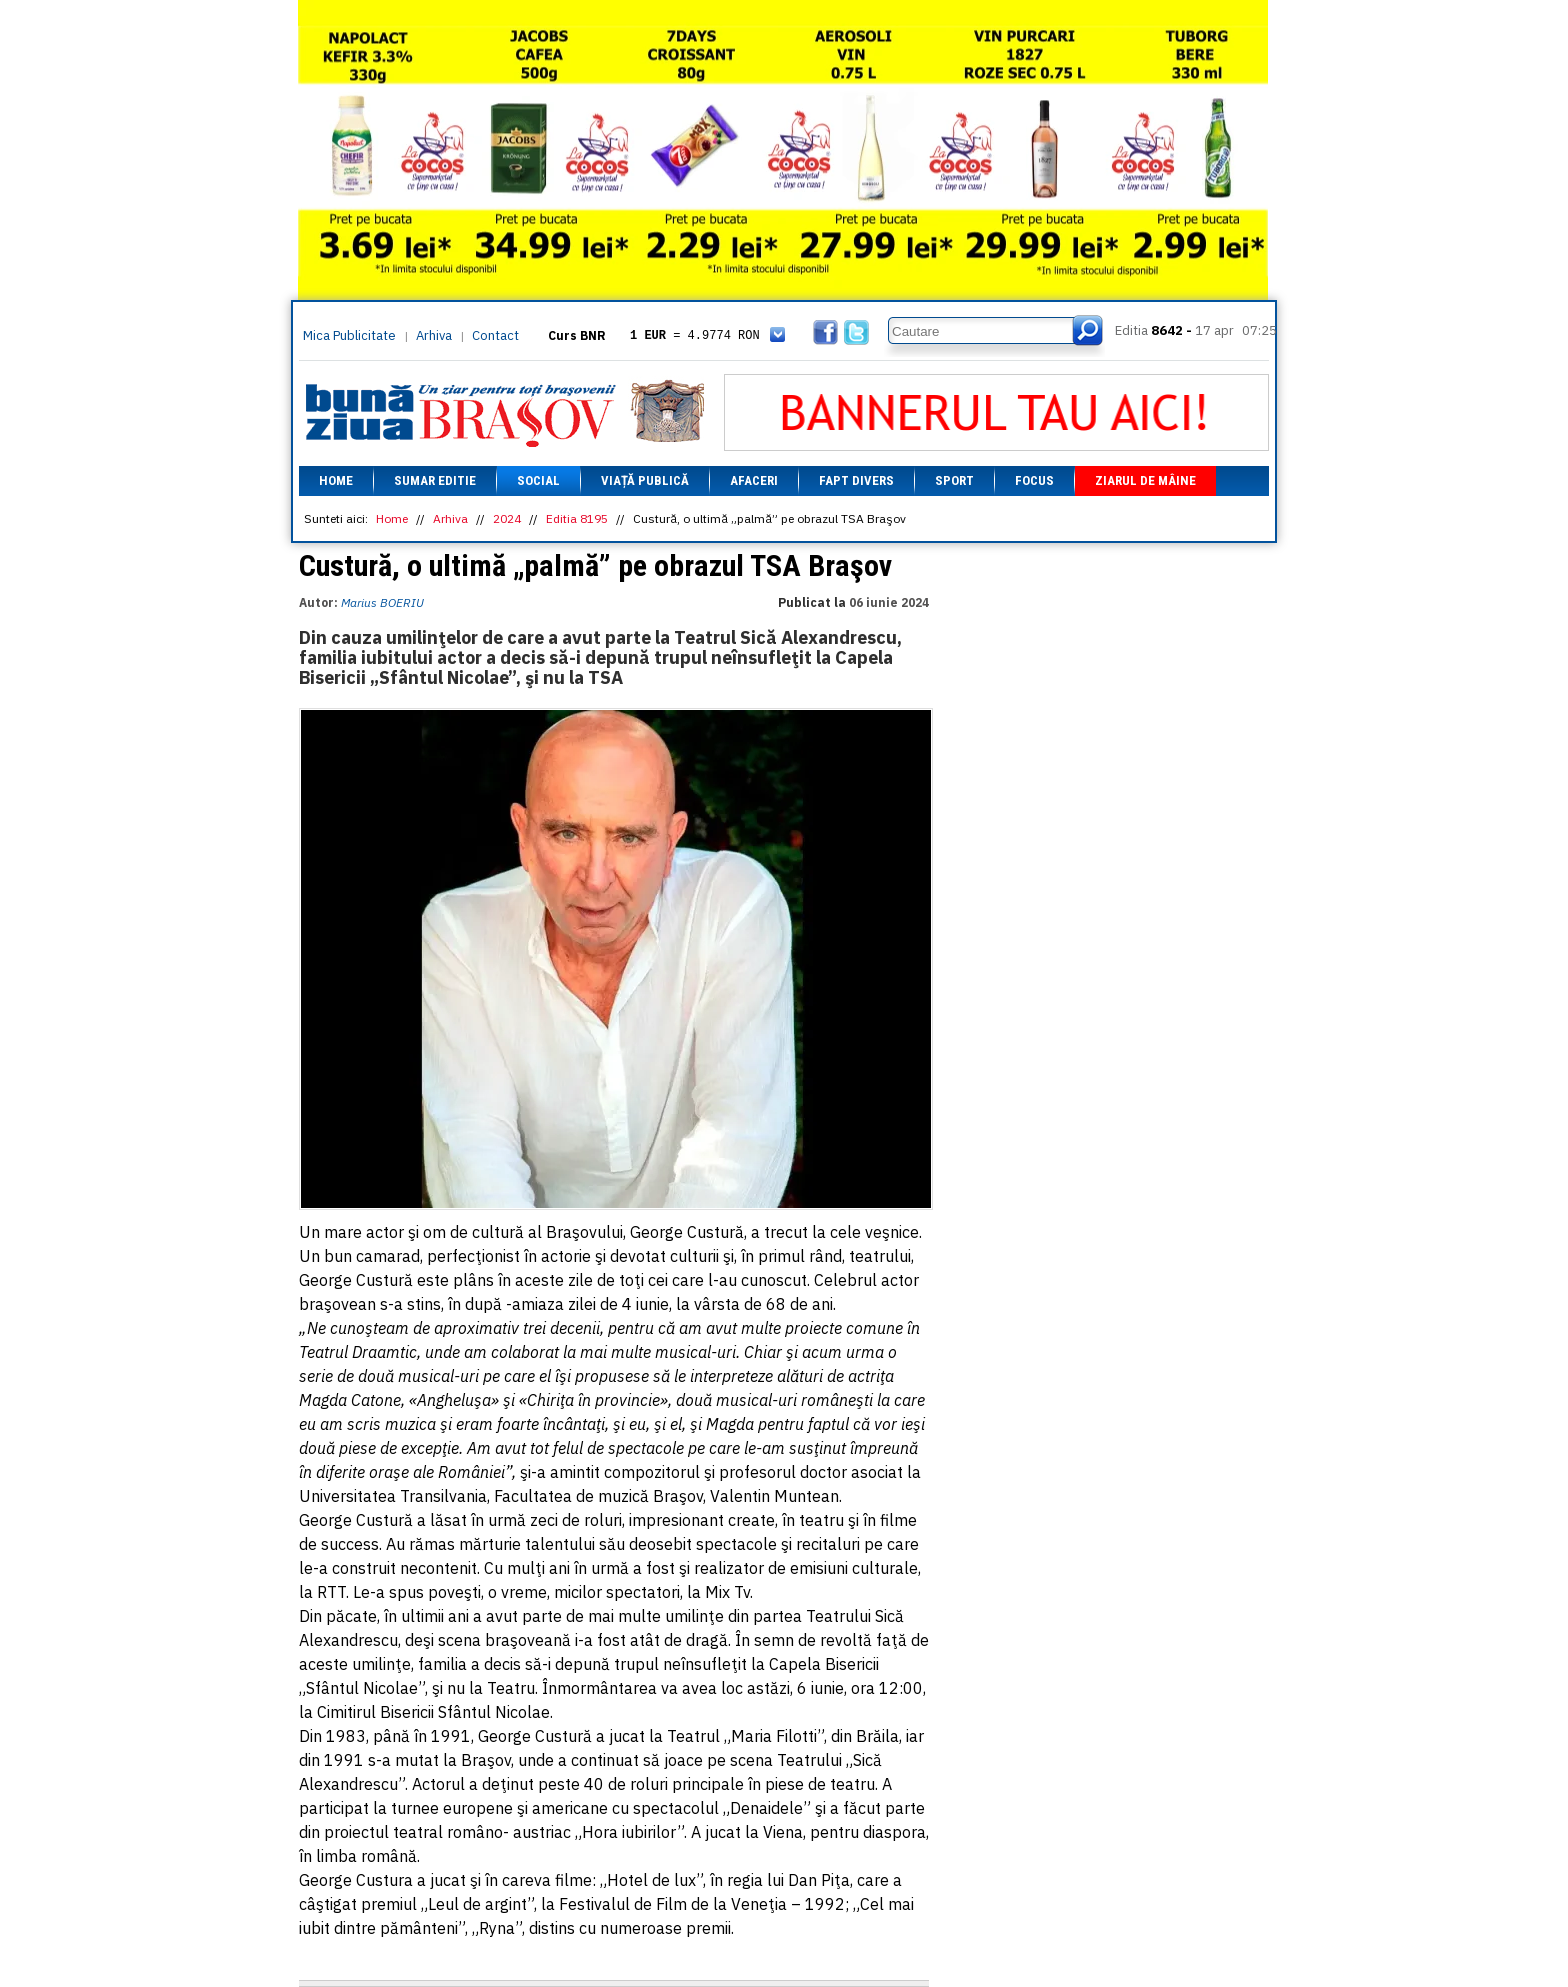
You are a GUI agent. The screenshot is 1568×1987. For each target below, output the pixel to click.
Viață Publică (645, 480)
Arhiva (434, 335)
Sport (954, 480)
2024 (507, 518)
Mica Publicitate (349, 335)
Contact (495, 335)
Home (336, 480)
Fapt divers (856, 480)
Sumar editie (435, 480)
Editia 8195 (577, 518)
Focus (1034, 480)
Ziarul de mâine (1145, 480)
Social (538, 480)
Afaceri (754, 480)
